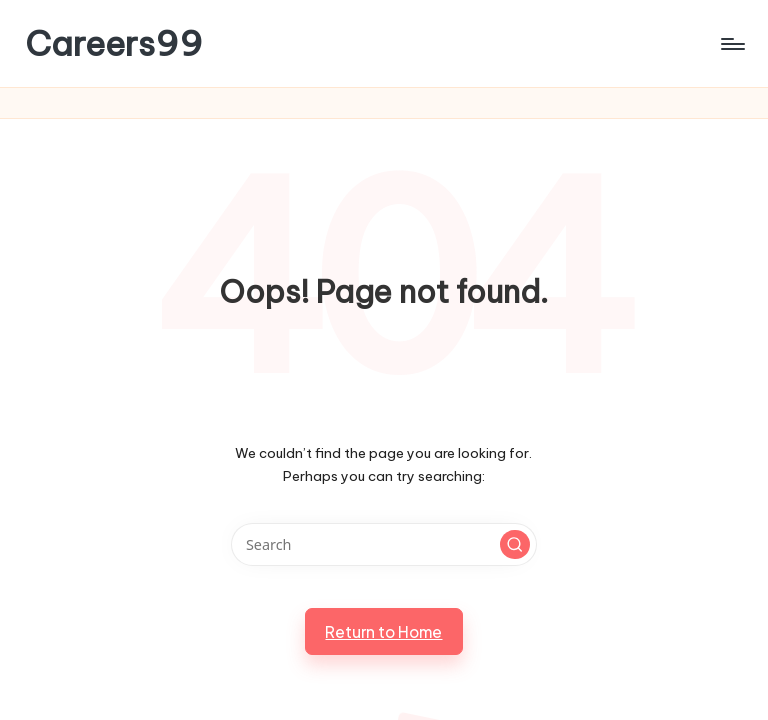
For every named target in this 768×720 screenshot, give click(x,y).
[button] (515, 545)
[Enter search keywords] (383, 544)
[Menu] (731, 44)
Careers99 (114, 43)
